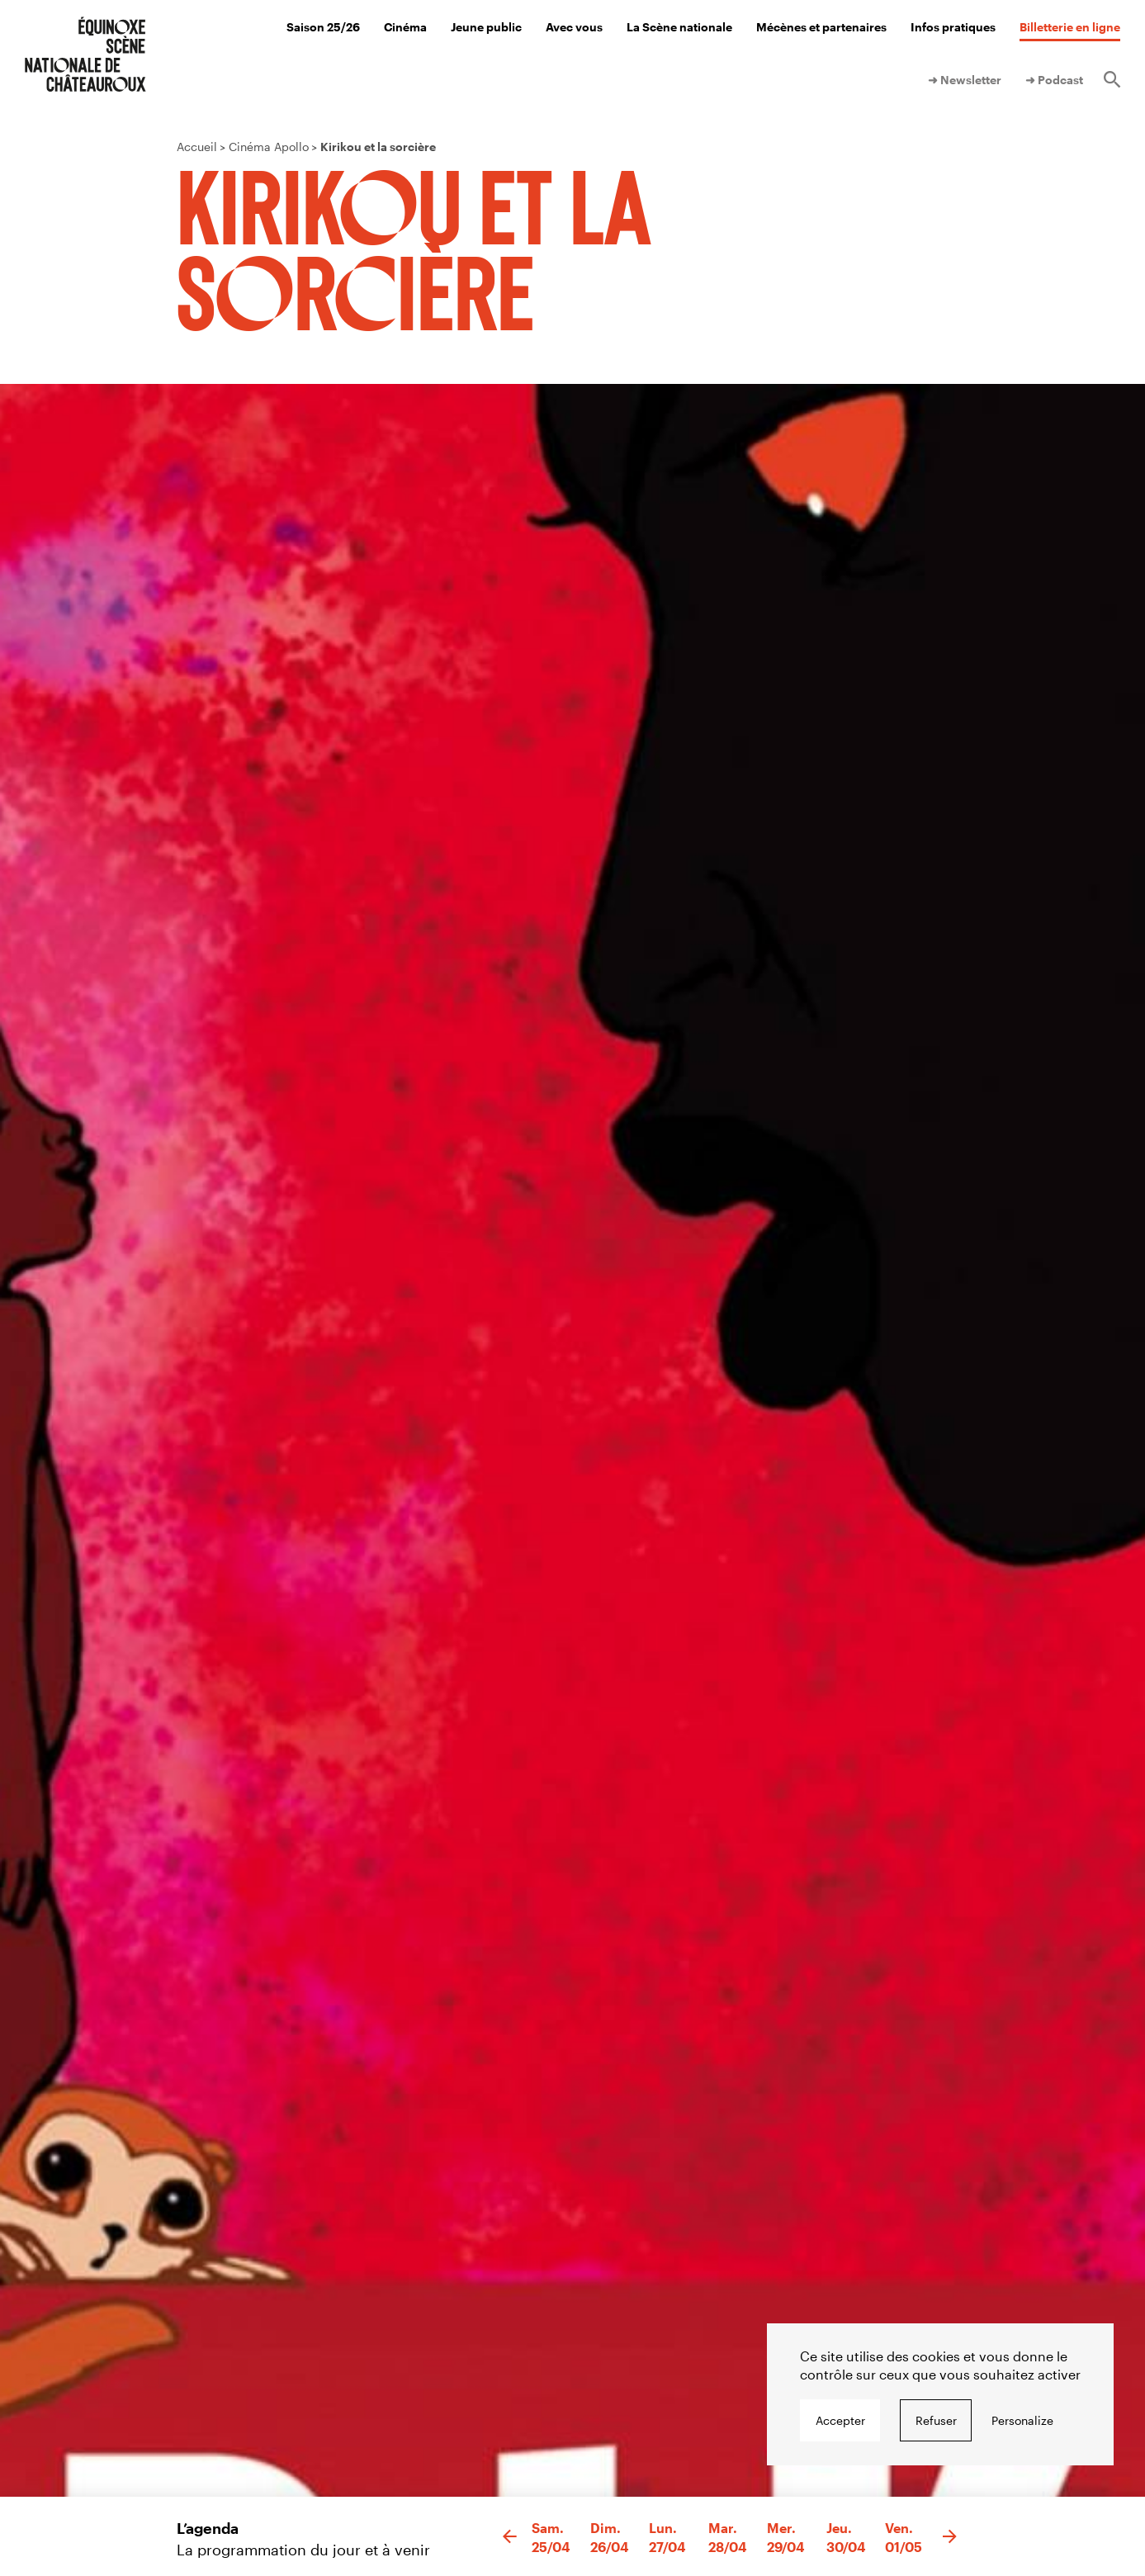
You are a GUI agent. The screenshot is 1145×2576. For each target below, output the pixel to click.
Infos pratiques (953, 27)
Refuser (936, 2420)
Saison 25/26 (323, 27)
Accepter (840, 2420)
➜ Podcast (1054, 80)
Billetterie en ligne (1070, 27)
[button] (510, 2537)
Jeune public (486, 27)
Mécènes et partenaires (821, 27)
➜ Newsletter (964, 80)
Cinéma (405, 27)
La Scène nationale (679, 27)
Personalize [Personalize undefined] (1022, 2420)
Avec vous (574, 27)
